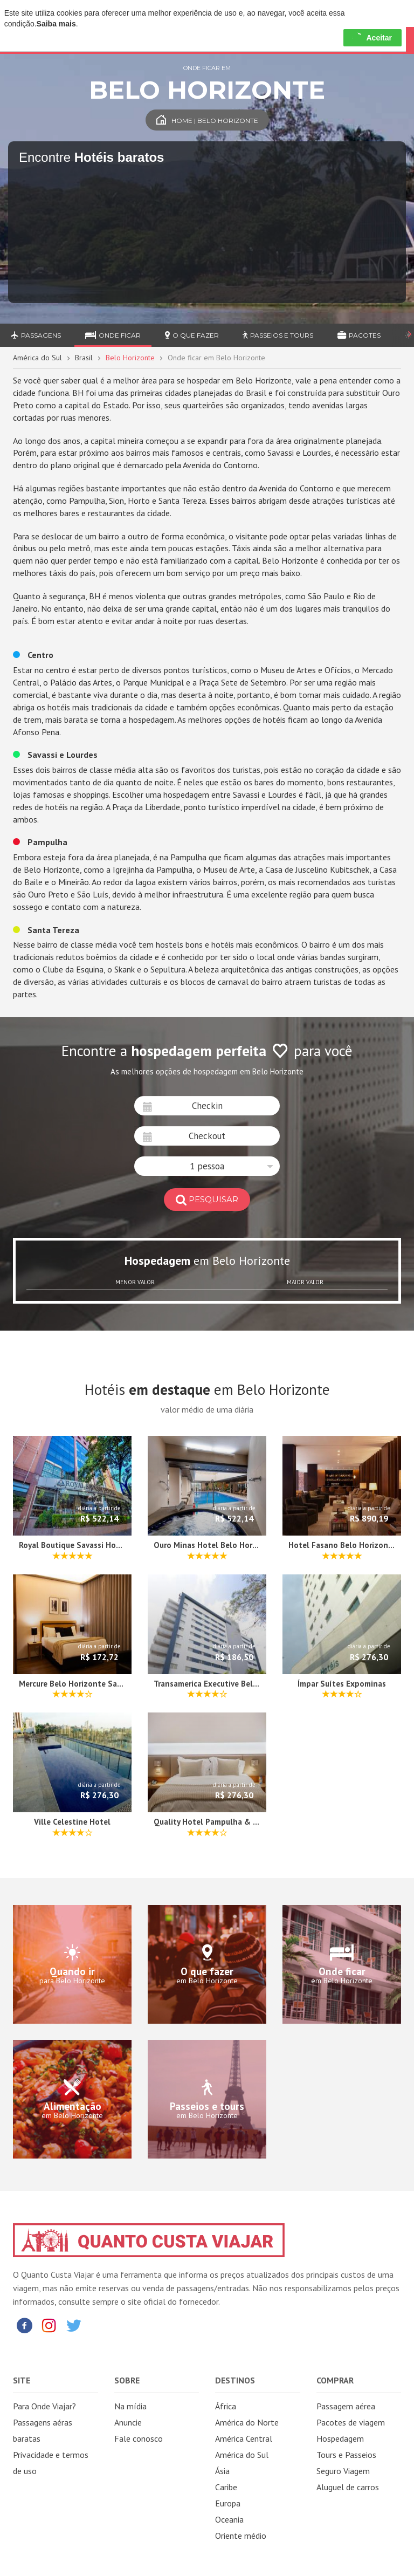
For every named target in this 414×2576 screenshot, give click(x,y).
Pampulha (40, 842)
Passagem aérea (345, 2406)
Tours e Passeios (346, 2454)
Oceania (229, 2519)
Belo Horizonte (130, 357)
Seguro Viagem (343, 2470)
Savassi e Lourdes (55, 754)
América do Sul (37, 357)
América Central (243, 2438)
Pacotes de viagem (350, 2422)
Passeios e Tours (278, 335)
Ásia (222, 2470)
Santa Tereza (46, 929)
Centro (33, 654)
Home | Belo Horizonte (207, 121)
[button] (207, 1166)
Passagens (36, 335)
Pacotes (359, 335)
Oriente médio (240, 2535)
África (225, 2406)
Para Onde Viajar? (44, 2406)
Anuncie (128, 2422)
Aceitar (372, 38)
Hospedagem (340, 2438)
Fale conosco (138, 2438)
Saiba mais (56, 23)
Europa (227, 2503)
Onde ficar (113, 335)
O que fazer (192, 335)
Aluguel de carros (347, 2487)
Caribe (226, 2487)
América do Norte (247, 2422)
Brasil (84, 357)
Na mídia (130, 2406)
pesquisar (207, 1199)
